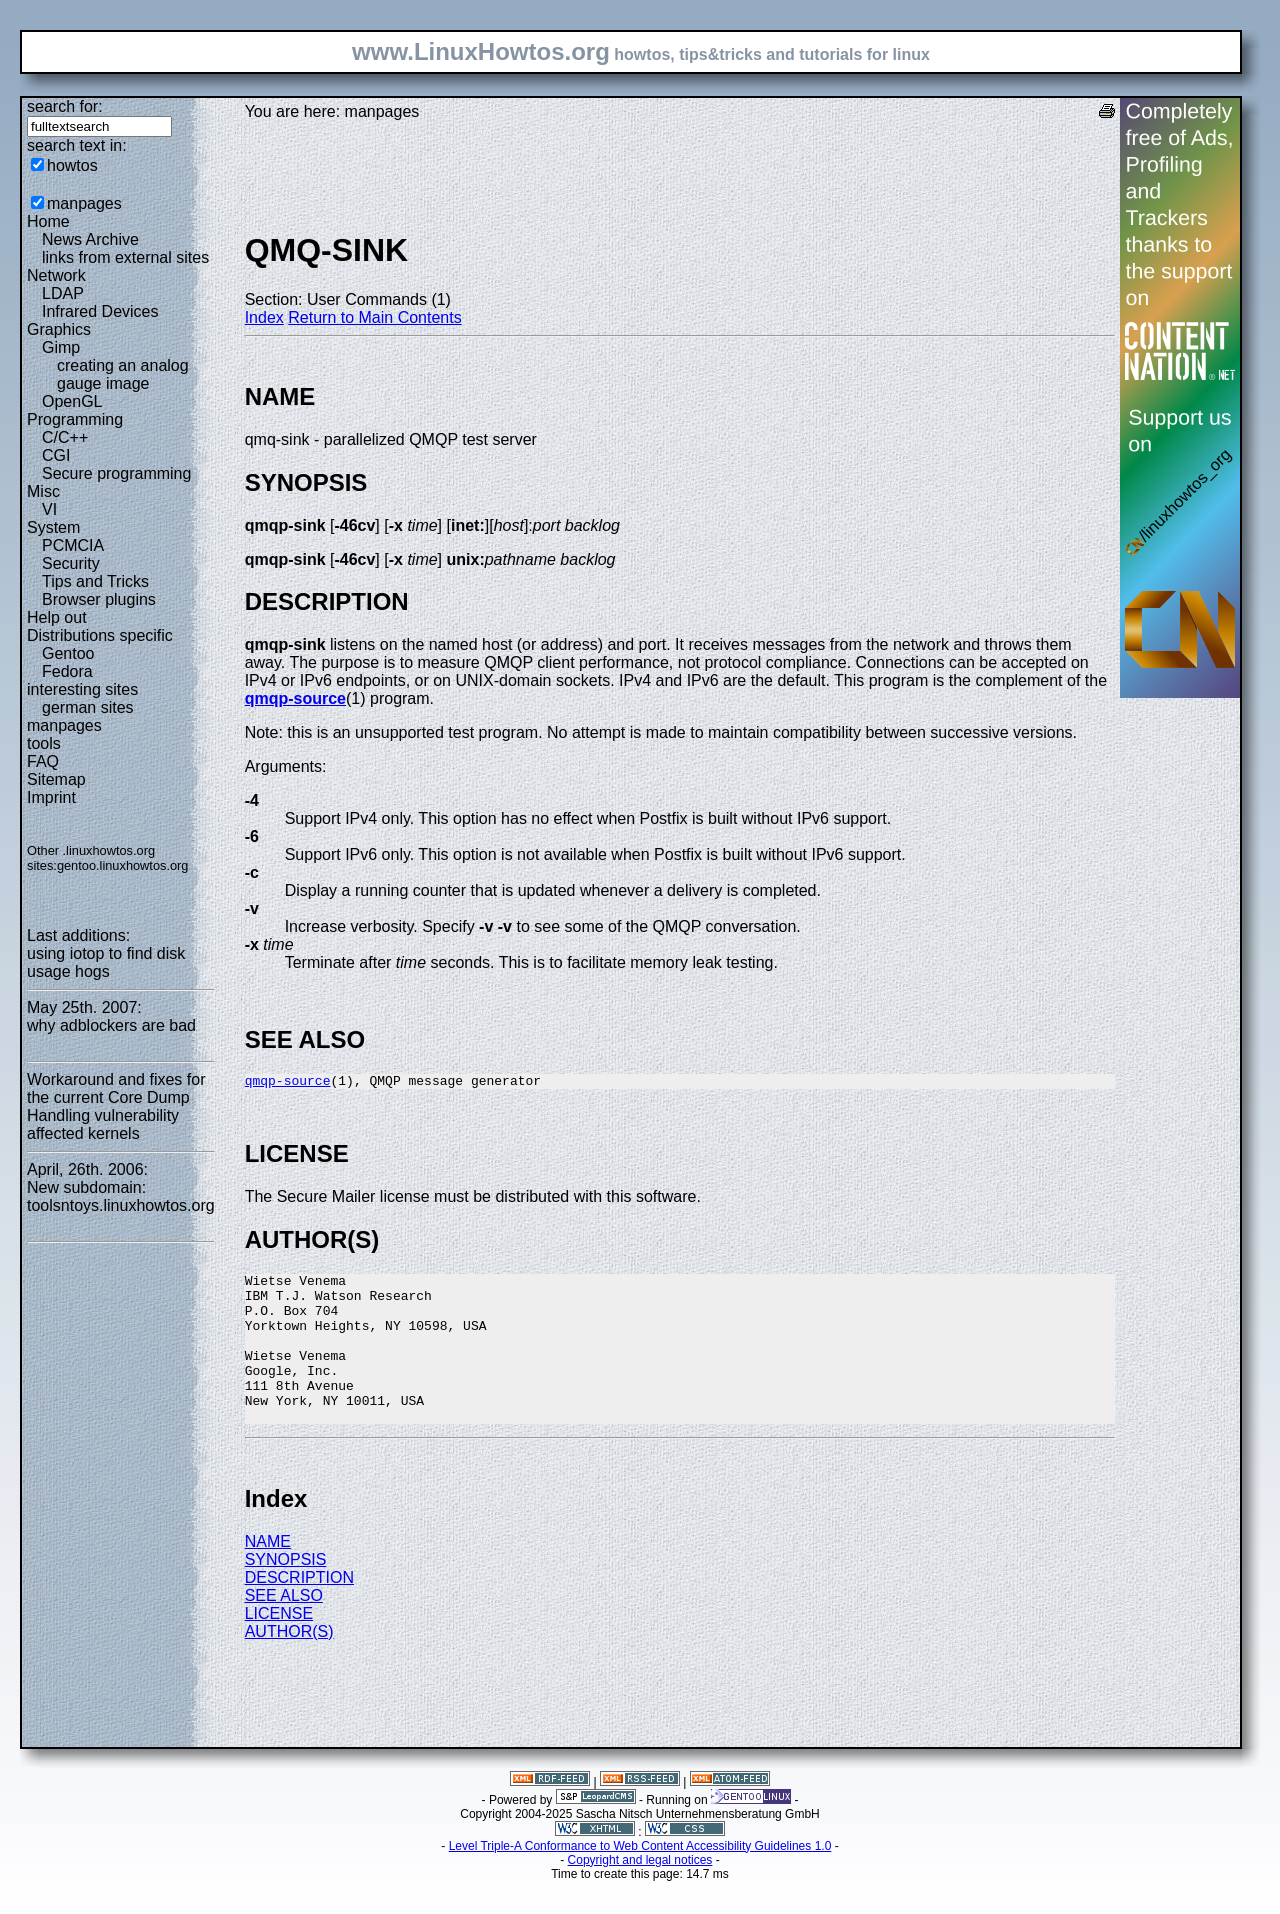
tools (44, 743)
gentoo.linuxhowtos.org (123, 865)
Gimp (61, 347)
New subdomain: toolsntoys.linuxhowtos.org (121, 1196)
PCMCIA (73, 545)
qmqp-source (295, 698)
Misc (43, 491)
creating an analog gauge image (123, 374)
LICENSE (279, 1646)
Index (264, 317)
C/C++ (65, 437)
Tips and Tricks (95, 581)
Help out (57, 617)
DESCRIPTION (299, 1610)
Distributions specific (100, 635)
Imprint (51, 797)
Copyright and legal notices (640, 1893)
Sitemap (56, 779)
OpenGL (72, 401)
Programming (75, 419)
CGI (56, 455)
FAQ (43, 761)
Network (56, 275)
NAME (268, 1574)
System (53, 527)
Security (71, 563)
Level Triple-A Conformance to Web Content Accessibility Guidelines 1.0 (640, 1879)
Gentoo (68, 653)
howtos (72, 165)
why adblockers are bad (111, 1025)
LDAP (63, 293)
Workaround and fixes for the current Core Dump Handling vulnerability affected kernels (116, 1106)
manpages (84, 203)
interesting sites (82, 689)
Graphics (59, 329)
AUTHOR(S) (289, 1664)
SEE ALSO (284, 1628)
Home (48, 221)
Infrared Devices (100, 311)
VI (49, 509)
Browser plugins (99, 599)
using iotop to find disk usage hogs (106, 962)
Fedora (67, 671)
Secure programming (116, 473)
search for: (65, 106)
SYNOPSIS (286, 1592)
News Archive (90, 239)
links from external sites (125, 257)
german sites (88, 707)
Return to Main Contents (374, 317)
